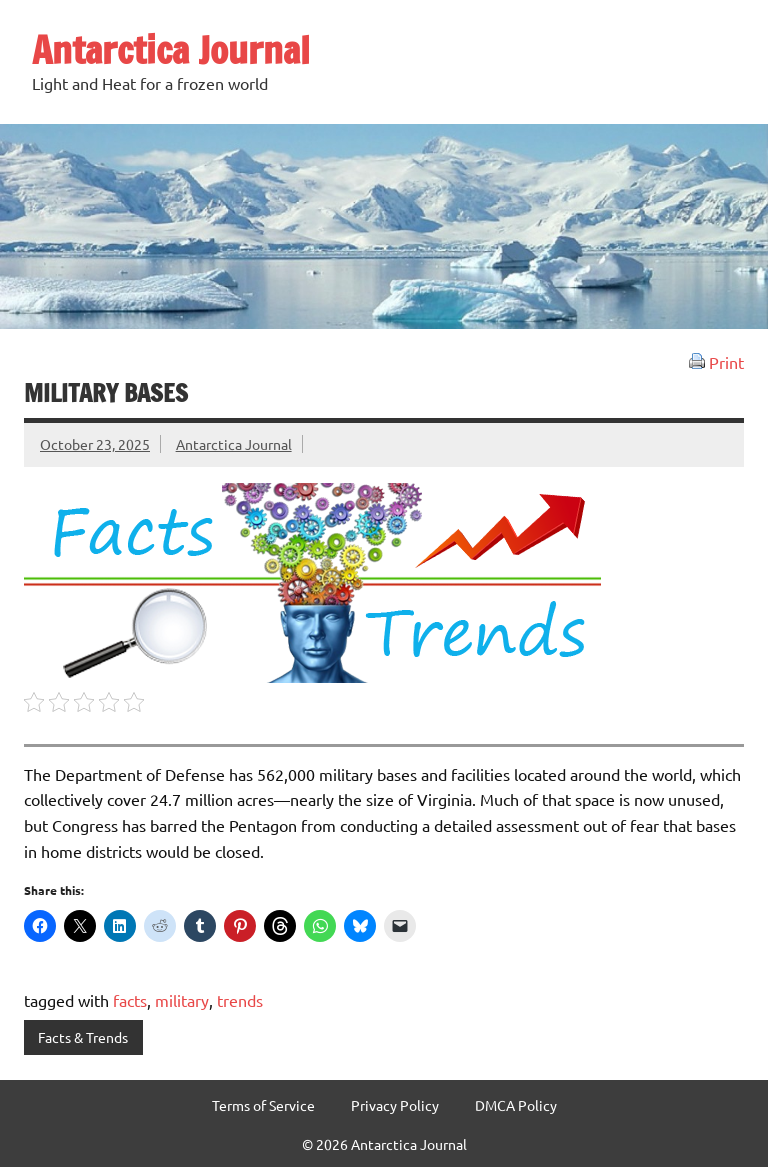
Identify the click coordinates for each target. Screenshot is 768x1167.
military (182, 1000)
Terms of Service (263, 1105)
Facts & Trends (83, 1037)
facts (130, 1000)
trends (240, 1000)
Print (716, 362)
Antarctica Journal (171, 50)
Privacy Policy (395, 1105)
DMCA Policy (516, 1105)
